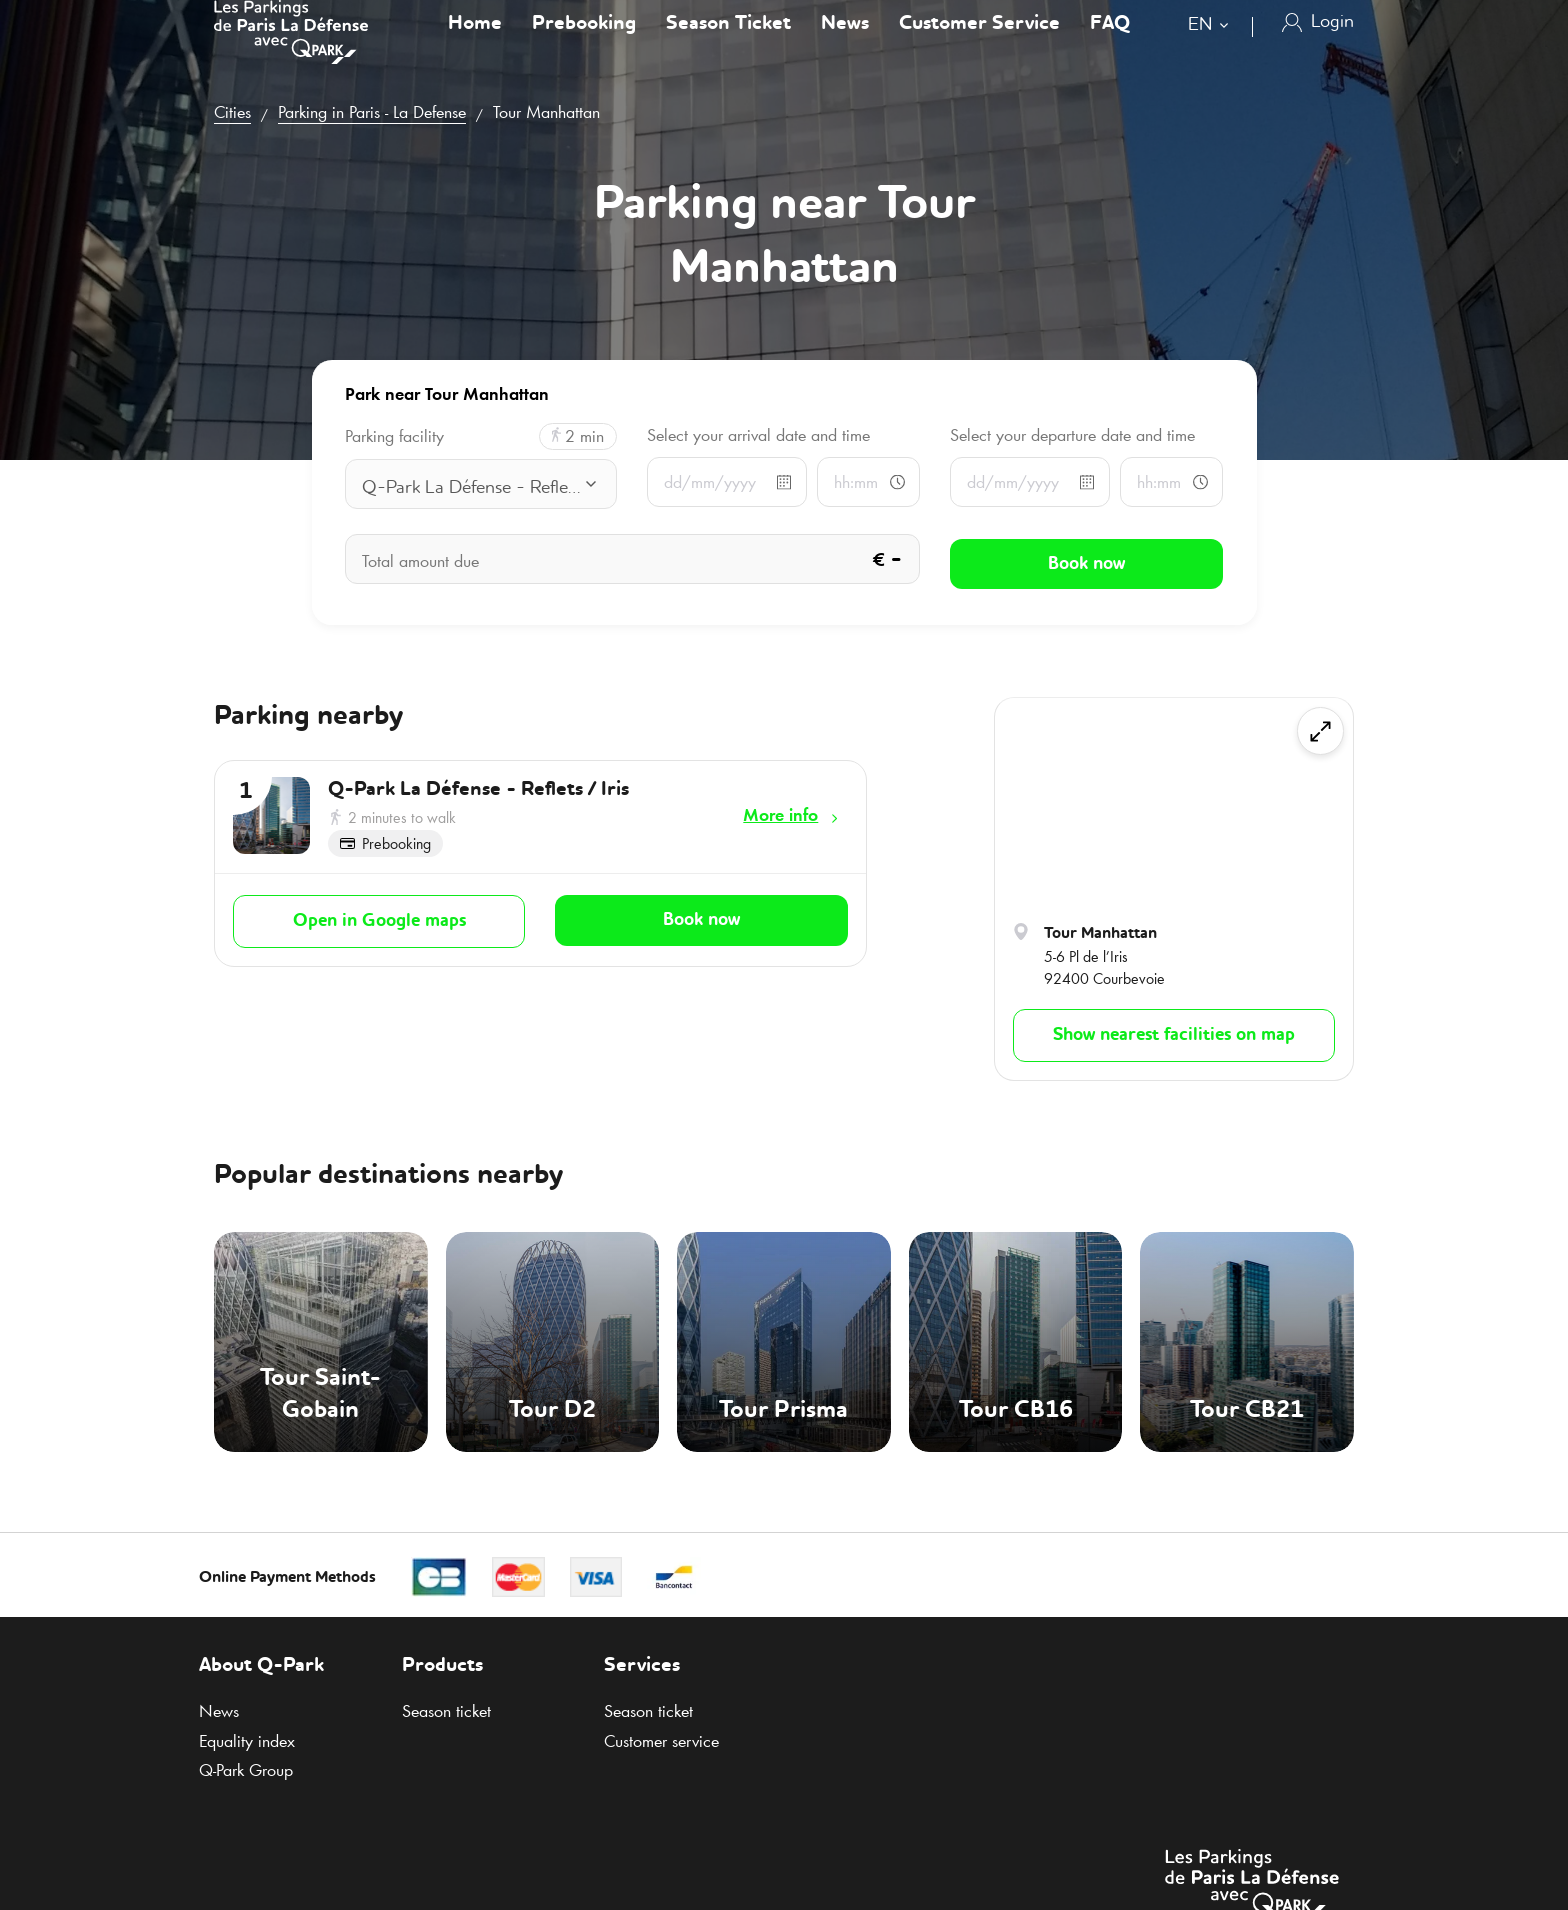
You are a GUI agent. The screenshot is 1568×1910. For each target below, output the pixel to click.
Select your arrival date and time (758, 435)
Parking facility (394, 436)
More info (780, 815)
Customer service (661, 1741)
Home (475, 44)
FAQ (1110, 44)
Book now (701, 917)
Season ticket (446, 1711)
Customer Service (979, 44)
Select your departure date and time (1072, 435)
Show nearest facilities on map (1174, 1035)
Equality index (247, 1741)
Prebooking (584, 44)
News (845, 44)
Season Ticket (728, 44)
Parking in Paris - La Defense (372, 112)
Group (246, 1770)
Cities (232, 112)
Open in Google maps (379, 918)
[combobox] (1212, 47)
